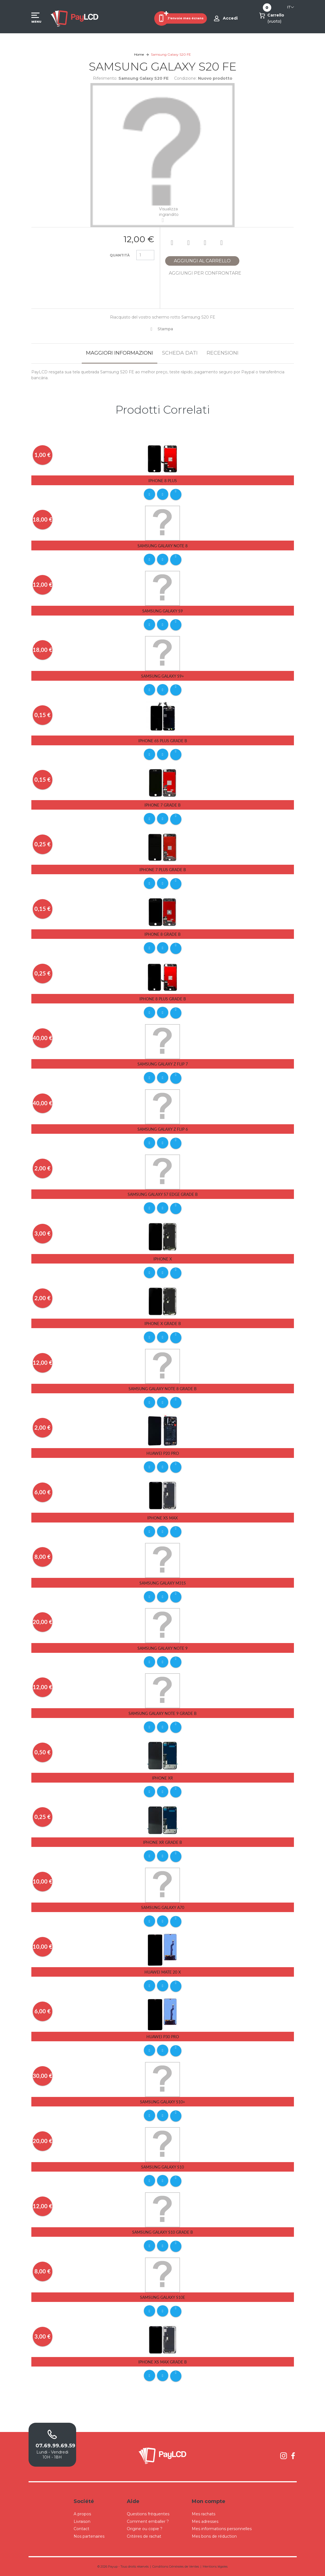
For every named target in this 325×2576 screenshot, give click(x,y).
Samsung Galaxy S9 (162, 611)
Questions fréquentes (148, 2513)
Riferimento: (105, 78)
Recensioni (223, 353)
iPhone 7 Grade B (162, 805)
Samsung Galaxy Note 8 (162, 545)
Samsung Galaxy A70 (162, 1907)
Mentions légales (215, 2566)
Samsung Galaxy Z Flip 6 (162, 1129)
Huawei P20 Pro (162, 1453)
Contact (81, 2528)
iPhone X (162, 1259)
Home (139, 54)
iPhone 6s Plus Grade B (162, 740)
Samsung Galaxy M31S (162, 1583)
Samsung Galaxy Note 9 (162, 1648)
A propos (82, 2513)
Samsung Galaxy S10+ (162, 2101)
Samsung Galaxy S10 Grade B (162, 2232)
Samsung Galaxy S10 (162, 2167)
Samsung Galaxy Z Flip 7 (162, 1064)
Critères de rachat (144, 2536)
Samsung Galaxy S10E (162, 2297)
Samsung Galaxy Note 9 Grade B (162, 1713)
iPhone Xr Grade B (162, 1842)
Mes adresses (205, 2521)
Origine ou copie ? (144, 2528)
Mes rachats (203, 2513)
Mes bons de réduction (214, 2536)
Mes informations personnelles (222, 2528)
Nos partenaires (89, 2536)
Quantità (120, 255)
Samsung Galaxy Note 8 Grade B (162, 1388)
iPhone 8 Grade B (162, 934)
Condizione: (185, 78)
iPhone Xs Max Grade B (162, 2362)
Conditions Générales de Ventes (175, 2566)
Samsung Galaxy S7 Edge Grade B (163, 1194)
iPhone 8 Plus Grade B (162, 998)
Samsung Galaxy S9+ (162, 676)
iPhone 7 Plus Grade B (162, 869)
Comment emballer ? (148, 2521)
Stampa (165, 328)
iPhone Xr (162, 1778)
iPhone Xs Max (162, 1518)
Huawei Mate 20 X (162, 1972)
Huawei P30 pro (162, 2036)
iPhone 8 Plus (162, 480)
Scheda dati (180, 353)
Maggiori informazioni (119, 353)
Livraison (82, 2521)
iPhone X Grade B (162, 1323)
